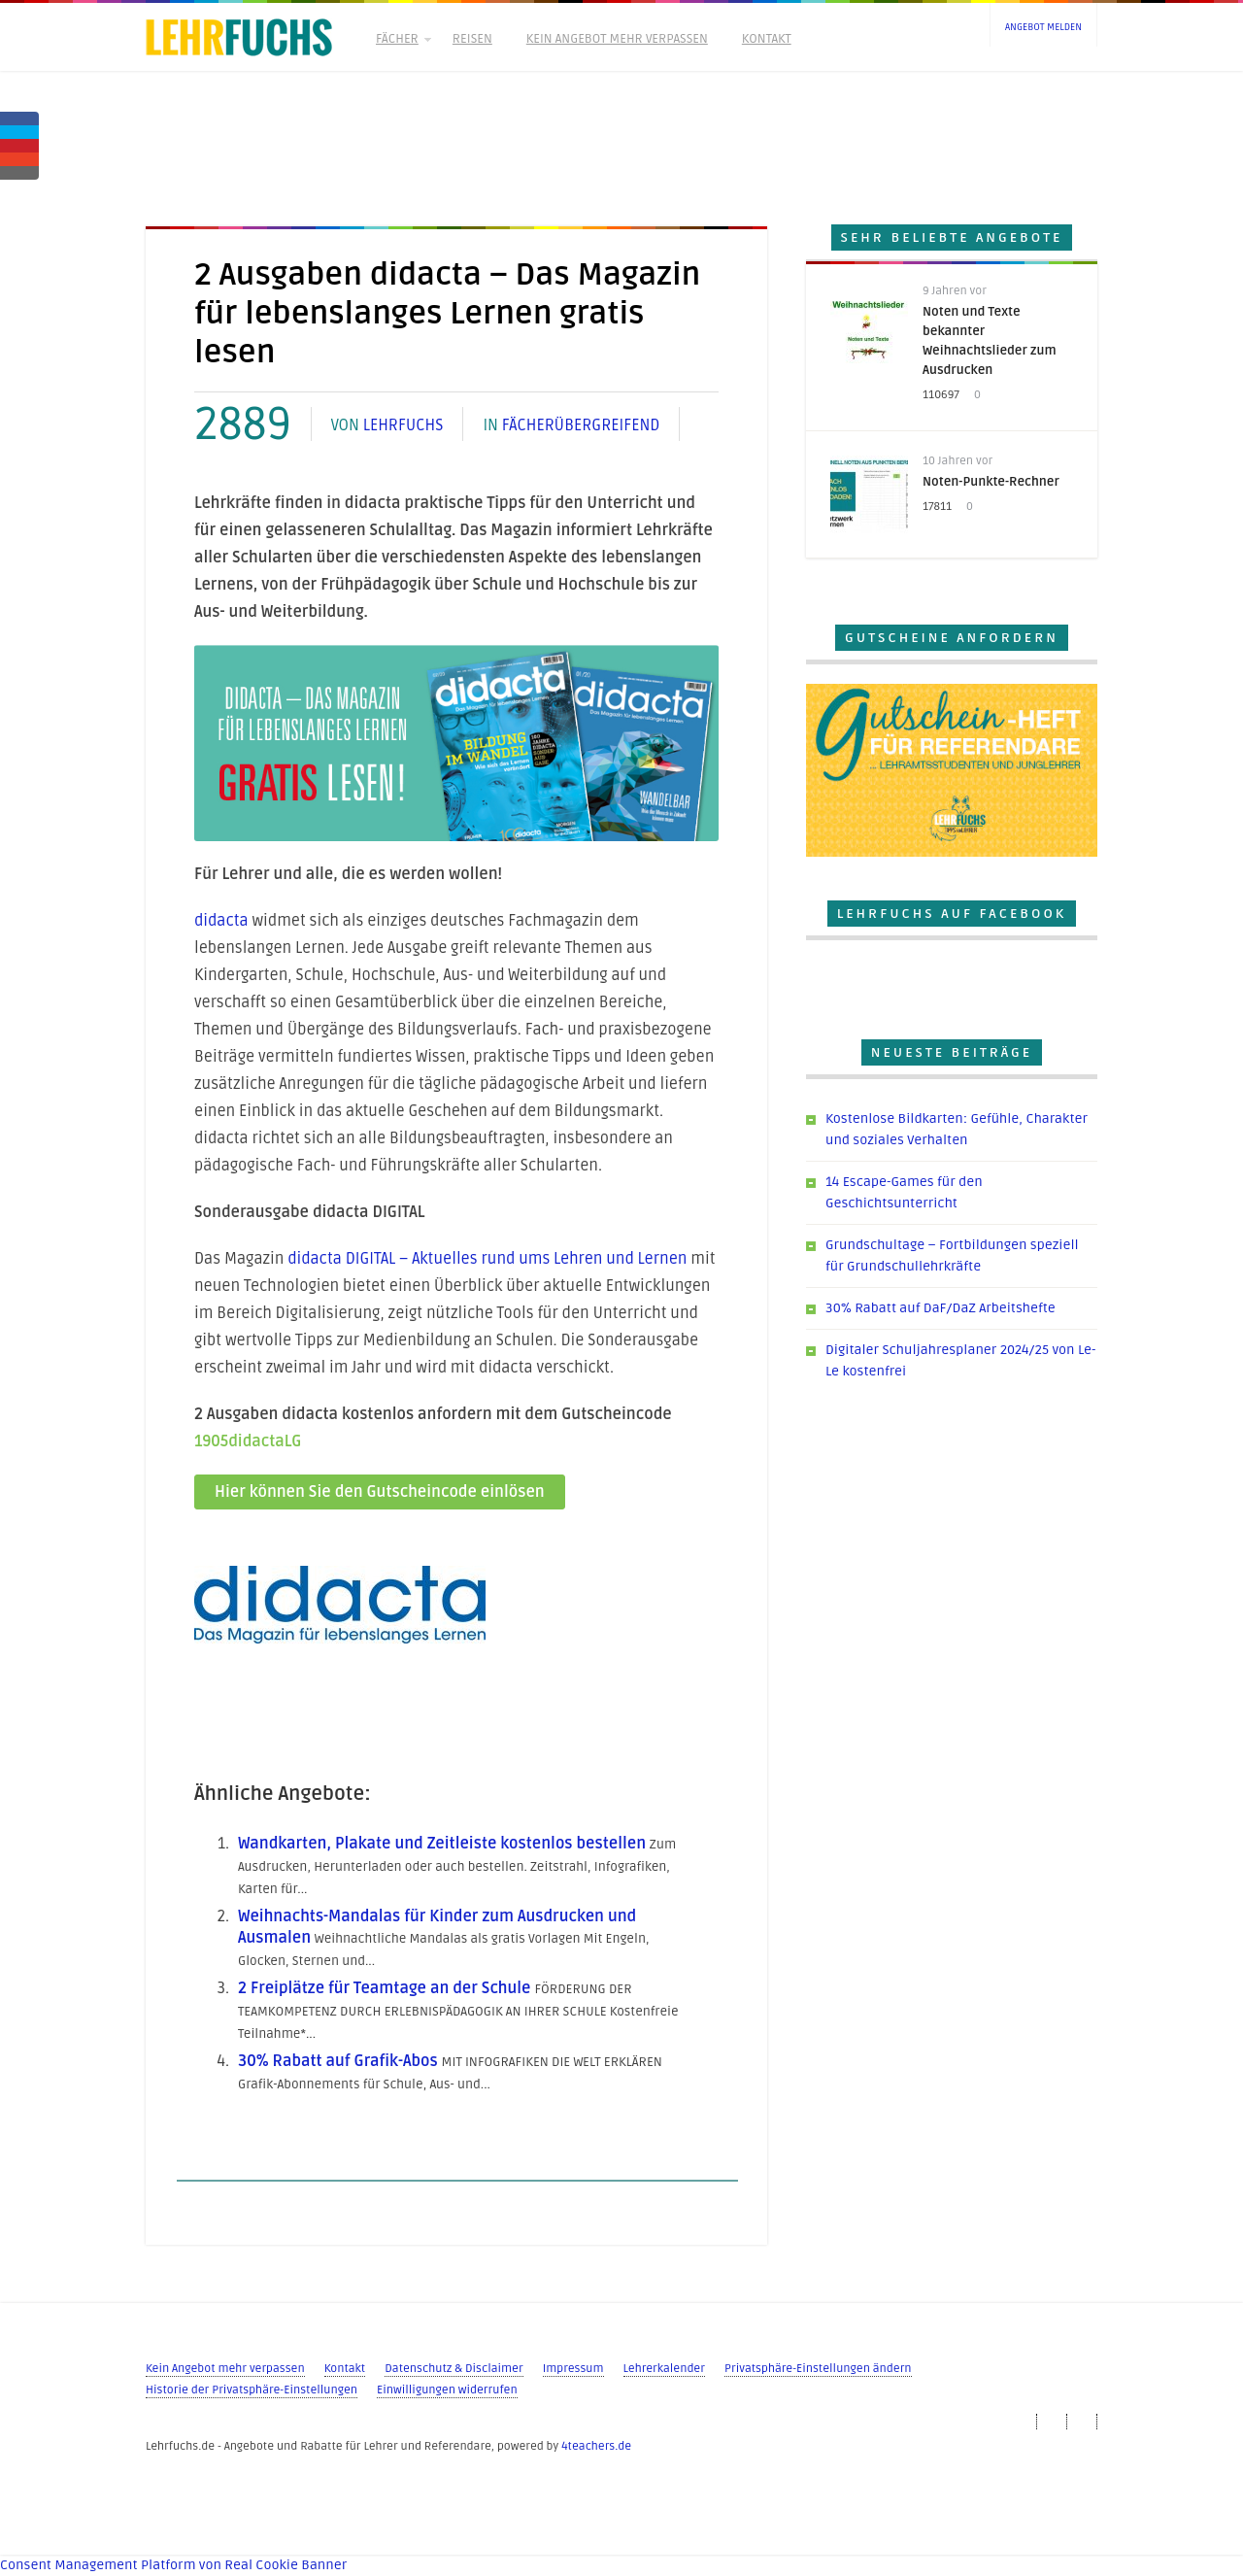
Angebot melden (1043, 27)
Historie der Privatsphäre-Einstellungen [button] (251, 2390)
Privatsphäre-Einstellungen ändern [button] (818, 2368)
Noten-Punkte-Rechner (991, 482)
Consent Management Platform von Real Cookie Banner (173, 2565)
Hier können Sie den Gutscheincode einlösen (380, 1492)
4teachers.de (596, 2446)
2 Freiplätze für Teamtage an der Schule (384, 1988)
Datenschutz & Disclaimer (453, 2368)
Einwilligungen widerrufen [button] (447, 2390)
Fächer (402, 39)
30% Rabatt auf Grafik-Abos (338, 2061)
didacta (221, 921)
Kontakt (766, 39)
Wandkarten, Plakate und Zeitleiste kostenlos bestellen (442, 1843)
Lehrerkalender (664, 2368)
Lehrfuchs (403, 425)
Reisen (472, 39)
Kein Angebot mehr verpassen (617, 39)
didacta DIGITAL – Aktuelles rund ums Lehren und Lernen (487, 1259)
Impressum (573, 2368)
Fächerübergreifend (581, 425)
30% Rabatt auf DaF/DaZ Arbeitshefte (940, 1308)
